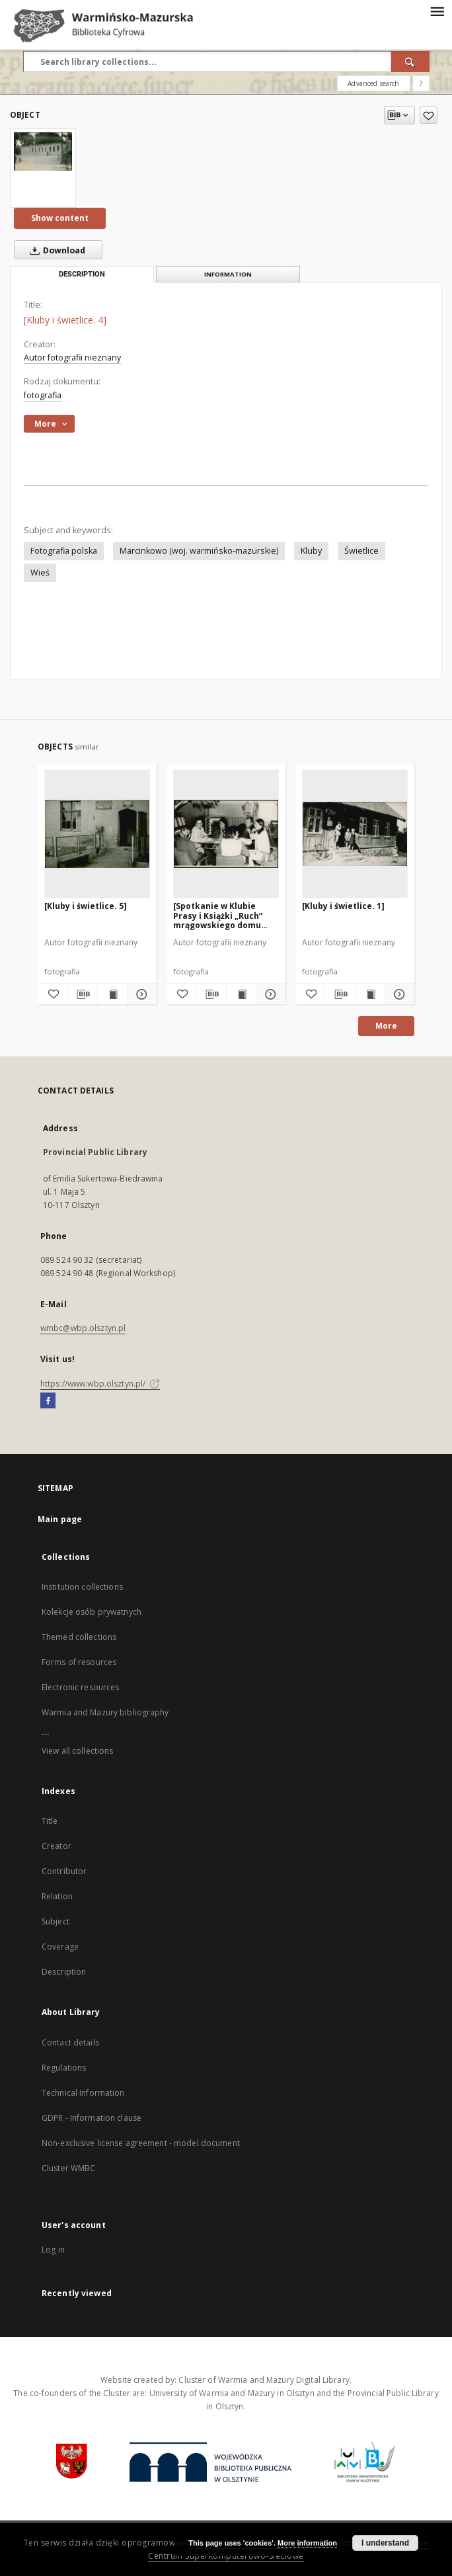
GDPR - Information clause (91, 2118)
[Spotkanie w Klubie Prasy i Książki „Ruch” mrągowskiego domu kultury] (217, 915)
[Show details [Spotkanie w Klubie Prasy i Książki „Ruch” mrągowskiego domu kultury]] (268, 994)
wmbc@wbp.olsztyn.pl (83, 1328)
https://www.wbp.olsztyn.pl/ (100, 1383)
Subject (55, 1921)
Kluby (311, 550)
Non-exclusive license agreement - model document (141, 2143)
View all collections (77, 1750)
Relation (57, 1896)
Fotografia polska (63, 550)
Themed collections (79, 1637)
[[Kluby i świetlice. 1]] (355, 833)
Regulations (64, 2067)
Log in (53, 2249)
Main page (60, 1519)
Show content (60, 218)
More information (307, 2543)
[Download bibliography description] (81, 994)
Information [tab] (228, 274)
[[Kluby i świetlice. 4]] (43, 151)
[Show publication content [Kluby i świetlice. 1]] (370, 994)
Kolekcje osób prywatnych (91, 1611)
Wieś (40, 572)
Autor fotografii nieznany (72, 357)
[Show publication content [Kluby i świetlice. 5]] (112, 994)
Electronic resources (80, 1687)
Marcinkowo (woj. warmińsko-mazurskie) (199, 550)
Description (64, 1971)
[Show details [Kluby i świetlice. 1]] (397, 994)
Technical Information (83, 2092)
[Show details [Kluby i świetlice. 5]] (140, 994)
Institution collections (82, 1586)
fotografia (42, 395)
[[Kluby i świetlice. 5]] (97, 833)
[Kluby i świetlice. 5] (85, 906)
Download (54, 250)
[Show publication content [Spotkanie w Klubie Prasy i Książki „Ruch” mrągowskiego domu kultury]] (241, 994)
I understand (385, 2543)
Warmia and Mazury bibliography (105, 1712)
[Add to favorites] (428, 115)
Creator (56, 1846)
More (386, 1025)
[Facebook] (48, 1401)
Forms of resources (79, 1662)
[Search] (410, 61)
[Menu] (437, 10)
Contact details (70, 2042)
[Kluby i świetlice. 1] (343, 906)
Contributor (64, 1871)
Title (50, 1820)
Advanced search (373, 83)
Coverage (60, 1946)
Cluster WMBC (68, 2168)
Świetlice (361, 550)
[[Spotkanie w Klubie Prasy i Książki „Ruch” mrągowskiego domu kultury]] (226, 833)
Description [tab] (82, 274)
